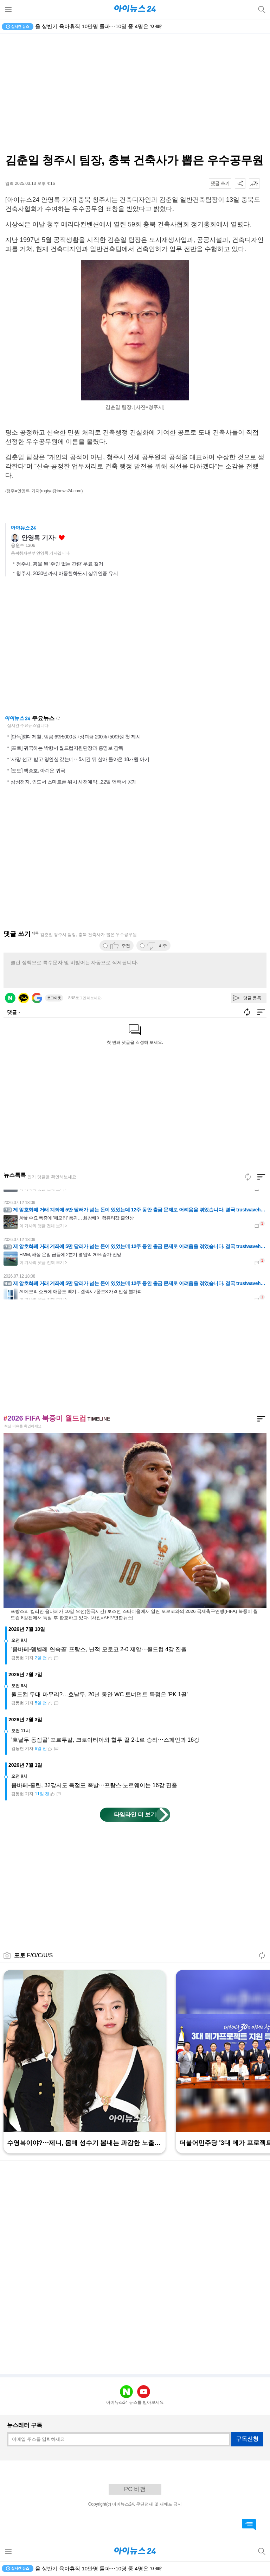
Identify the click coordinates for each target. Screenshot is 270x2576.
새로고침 (58, 718)
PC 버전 (135, 2489)
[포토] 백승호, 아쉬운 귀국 (38, 770)
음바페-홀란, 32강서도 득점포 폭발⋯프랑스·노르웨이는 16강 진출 (94, 1785)
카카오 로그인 (23, 998)
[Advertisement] (135, 648)
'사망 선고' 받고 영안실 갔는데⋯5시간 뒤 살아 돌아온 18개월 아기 (80, 759)
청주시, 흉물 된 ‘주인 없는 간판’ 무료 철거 (59, 564)
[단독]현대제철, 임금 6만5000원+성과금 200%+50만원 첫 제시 (76, 737)
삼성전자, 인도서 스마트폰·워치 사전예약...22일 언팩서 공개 (74, 782)
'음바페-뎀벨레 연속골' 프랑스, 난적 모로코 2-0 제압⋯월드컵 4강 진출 (99, 1649)
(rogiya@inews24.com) (61, 490)
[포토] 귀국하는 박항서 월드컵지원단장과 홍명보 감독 (67, 748)
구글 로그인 (37, 998)
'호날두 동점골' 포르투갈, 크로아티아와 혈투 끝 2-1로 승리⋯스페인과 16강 (105, 1740)
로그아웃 (54, 998)
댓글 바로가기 (249, 2524)
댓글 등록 (252, 998)
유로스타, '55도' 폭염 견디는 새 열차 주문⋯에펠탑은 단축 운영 (109, 26)
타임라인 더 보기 (135, 1814)
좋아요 (62, 538)
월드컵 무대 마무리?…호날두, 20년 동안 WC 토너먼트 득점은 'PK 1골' (99, 1694)
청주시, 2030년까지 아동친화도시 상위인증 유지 (67, 573)
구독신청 (247, 2439)
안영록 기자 (37, 537)
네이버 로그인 (10, 998)
